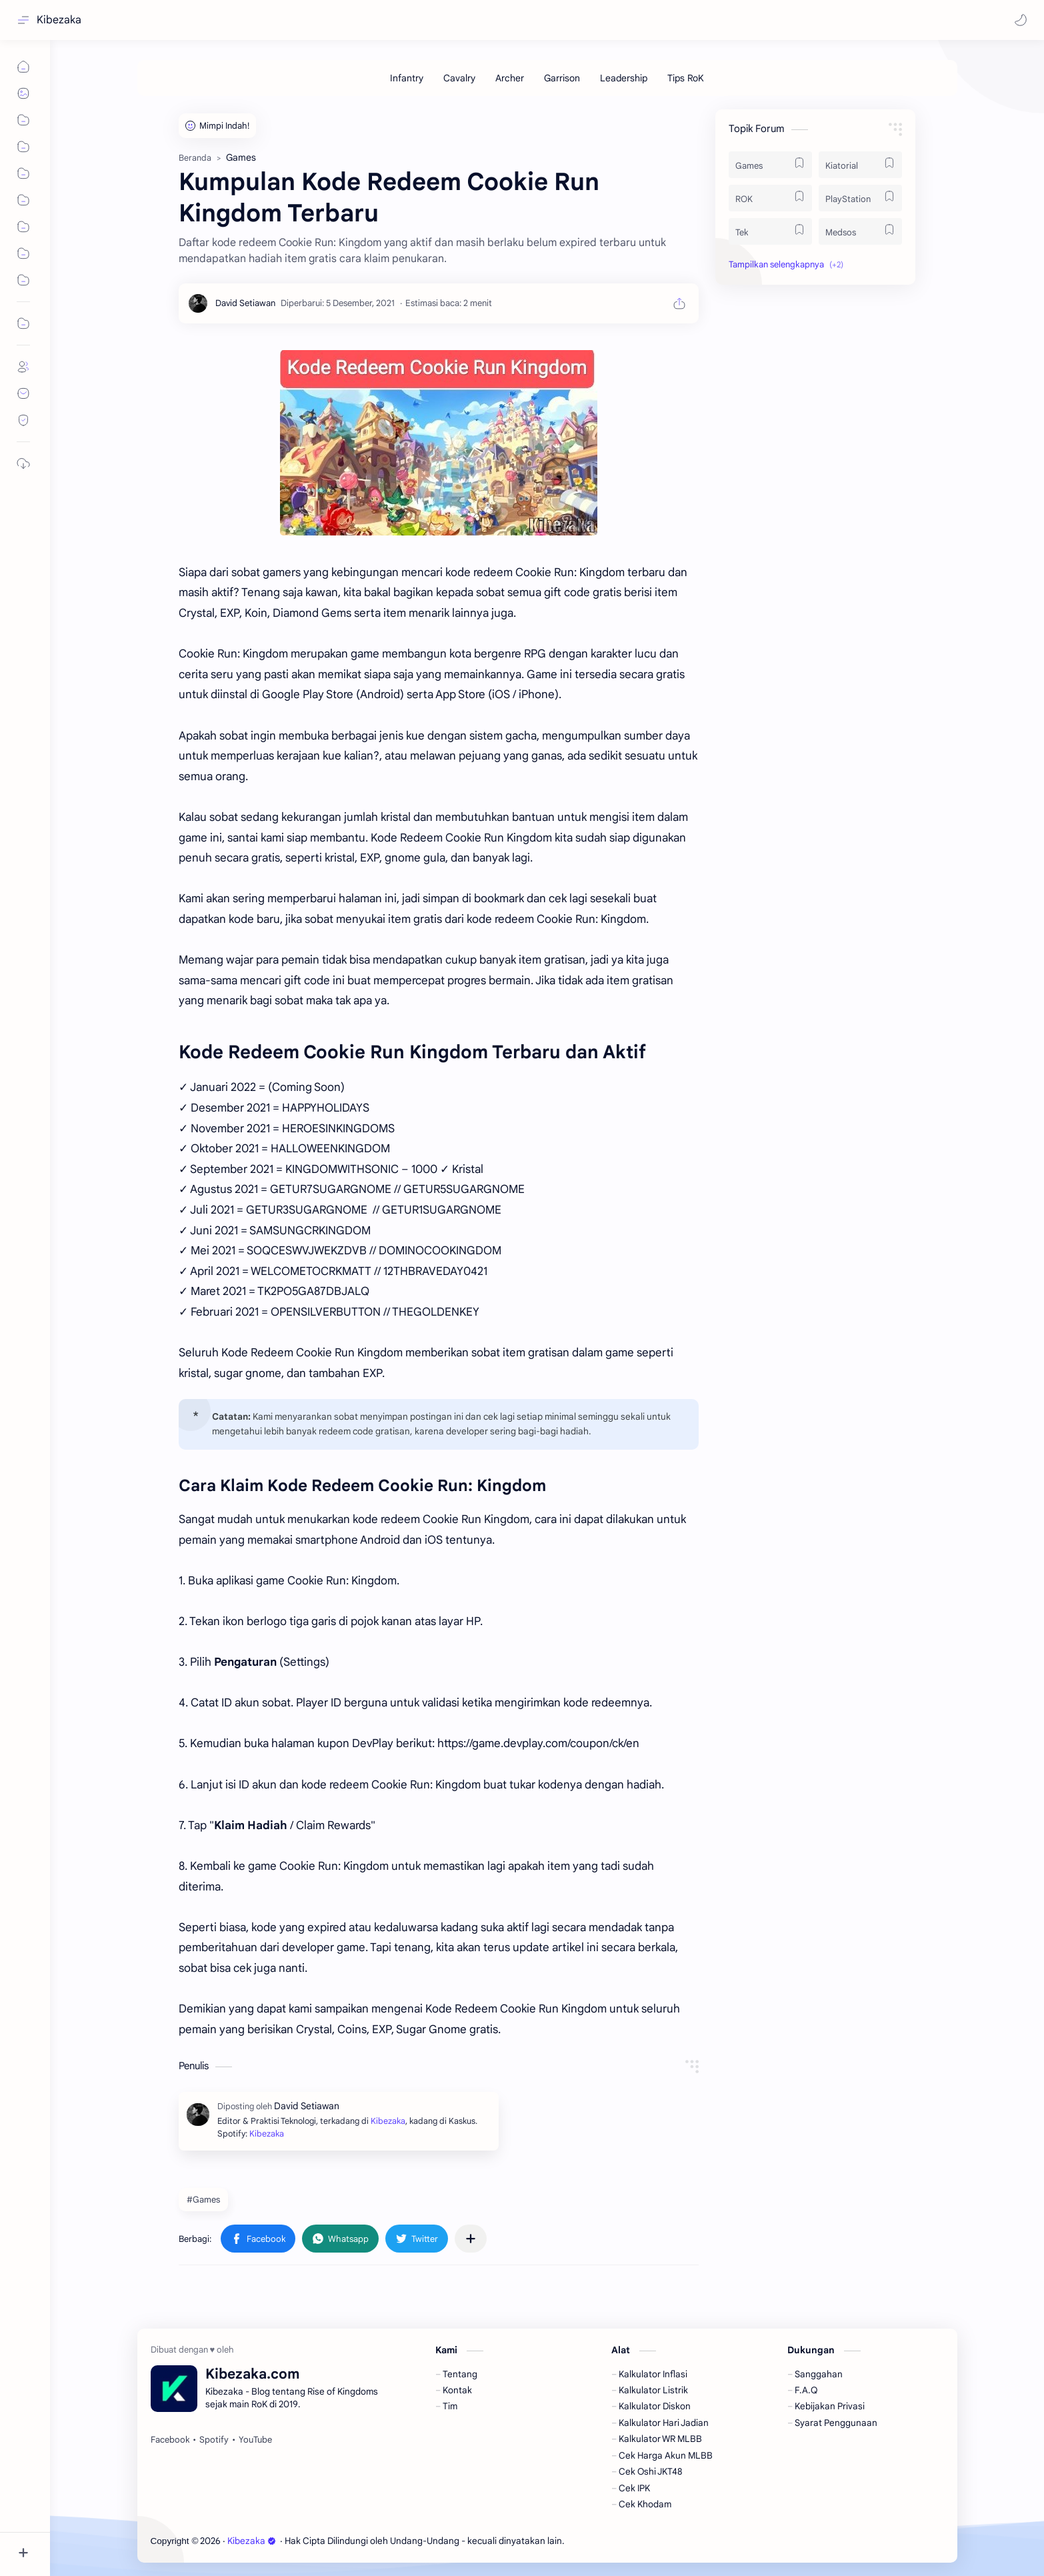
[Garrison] (562, 78)
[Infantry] (406, 78)
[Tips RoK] (685, 78)
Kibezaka (59, 20)
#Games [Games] (203, 2199)
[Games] (770, 164)
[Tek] (770, 231)
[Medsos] (860, 231)
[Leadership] (623, 78)
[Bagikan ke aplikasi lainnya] (471, 2239)
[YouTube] (255, 2440)
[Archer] (509, 78)
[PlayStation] (860, 198)
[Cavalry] (459, 78)
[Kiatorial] (860, 164)
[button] (1021, 20)
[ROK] (770, 198)
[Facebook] (170, 2440)
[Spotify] (214, 2440)
